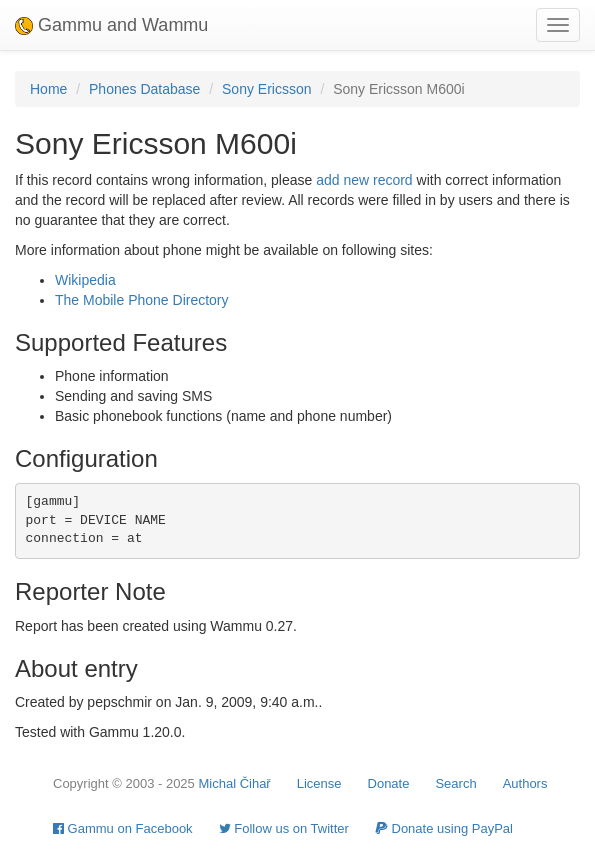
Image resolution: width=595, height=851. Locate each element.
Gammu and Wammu (111, 25)
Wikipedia (85, 280)
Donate (389, 783)
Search (455, 783)
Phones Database (144, 89)
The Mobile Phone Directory (142, 300)
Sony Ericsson (266, 89)
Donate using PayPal (444, 828)
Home (48, 89)
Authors (525, 783)
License (319, 783)
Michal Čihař (234, 783)
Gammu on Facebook (123, 828)
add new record (364, 180)
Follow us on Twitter (284, 828)
